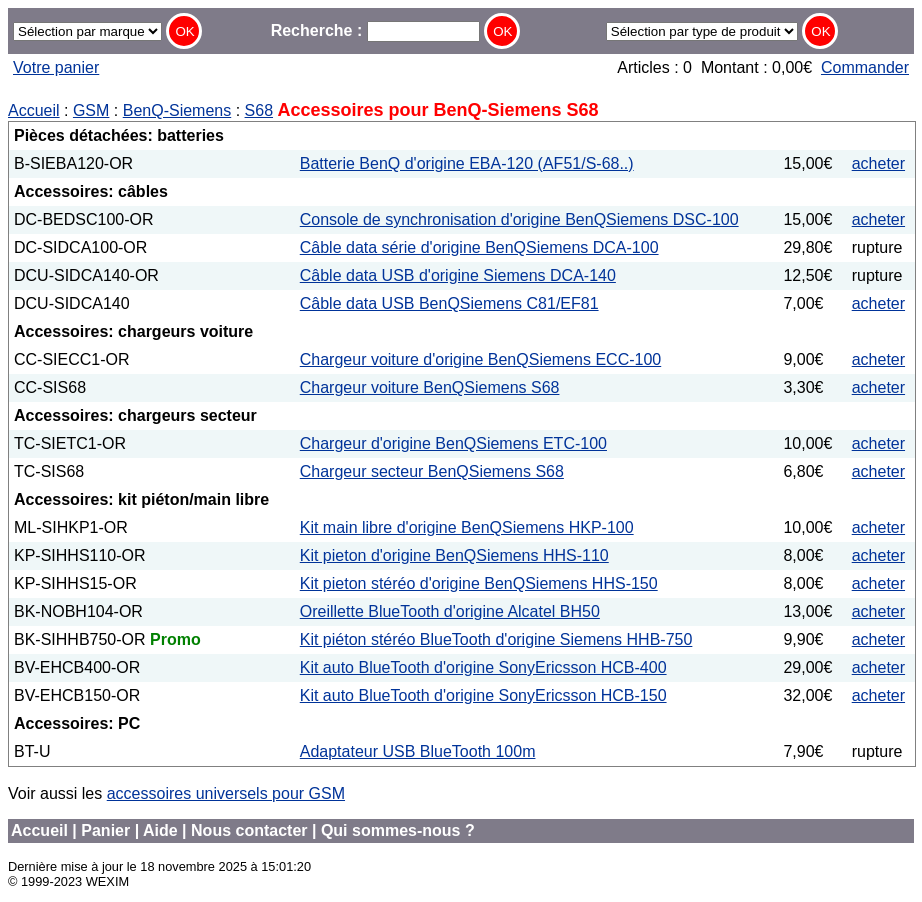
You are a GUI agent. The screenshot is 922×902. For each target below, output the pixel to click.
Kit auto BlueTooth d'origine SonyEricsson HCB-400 (483, 667)
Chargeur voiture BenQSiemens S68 (430, 387)
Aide (160, 830)
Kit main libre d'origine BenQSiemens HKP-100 (467, 527)
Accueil (34, 110)
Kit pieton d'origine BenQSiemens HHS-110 (454, 555)
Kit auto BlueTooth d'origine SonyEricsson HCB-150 (483, 695)
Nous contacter (249, 830)
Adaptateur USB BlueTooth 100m (418, 751)
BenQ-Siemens (177, 110)
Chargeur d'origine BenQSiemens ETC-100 (453, 443)
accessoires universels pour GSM (226, 793)
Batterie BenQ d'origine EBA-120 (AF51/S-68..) (467, 163)
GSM (91, 110)
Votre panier (56, 67)
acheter (878, 163)
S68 (259, 110)
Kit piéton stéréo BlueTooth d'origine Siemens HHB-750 (496, 639)
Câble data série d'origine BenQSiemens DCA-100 (479, 247)
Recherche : (375, 30)
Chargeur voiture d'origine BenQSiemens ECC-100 (480, 359)
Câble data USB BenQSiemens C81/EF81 (449, 303)
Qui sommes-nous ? (398, 830)
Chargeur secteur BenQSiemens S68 (432, 471)
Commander (865, 67)
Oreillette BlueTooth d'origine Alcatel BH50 (450, 611)
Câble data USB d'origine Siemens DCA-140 (458, 275)
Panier (105, 830)
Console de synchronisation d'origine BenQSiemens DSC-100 (519, 219)
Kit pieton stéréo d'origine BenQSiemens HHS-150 (479, 583)
